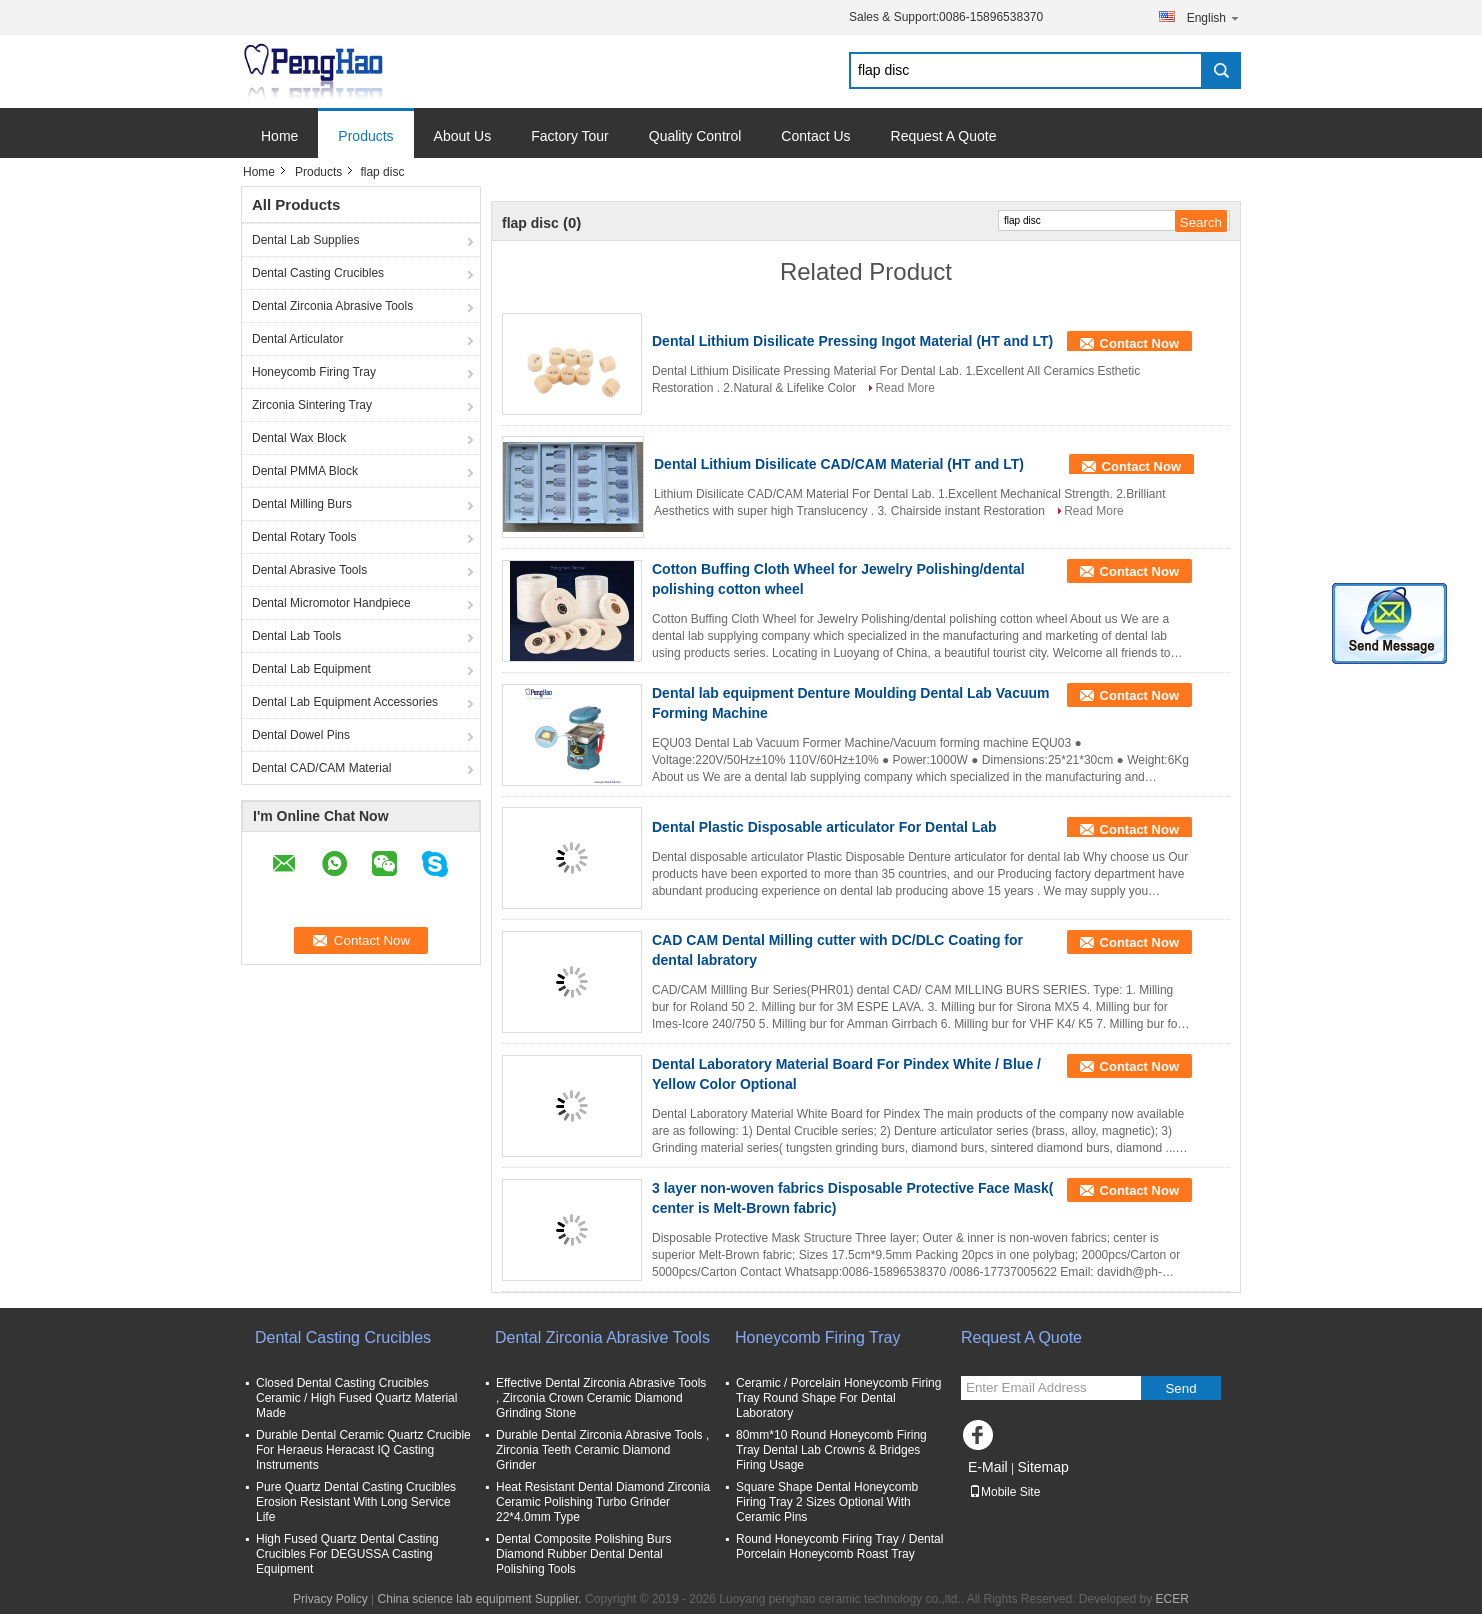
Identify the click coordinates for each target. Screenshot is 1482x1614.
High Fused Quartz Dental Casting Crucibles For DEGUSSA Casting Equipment (347, 1554)
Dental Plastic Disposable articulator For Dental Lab (824, 827)
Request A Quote (944, 136)
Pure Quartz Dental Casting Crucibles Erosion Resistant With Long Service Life (356, 1502)
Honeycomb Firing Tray (314, 372)
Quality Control (695, 136)
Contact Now (1139, 343)
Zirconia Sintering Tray (312, 405)
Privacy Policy (330, 1599)
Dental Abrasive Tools (309, 570)
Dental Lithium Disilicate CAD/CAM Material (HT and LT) (839, 464)
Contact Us (815, 136)
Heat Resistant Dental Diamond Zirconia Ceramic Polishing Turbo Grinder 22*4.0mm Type (603, 1502)
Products (365, 136)
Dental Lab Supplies (305, 240)
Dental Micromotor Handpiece (331, 603)
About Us (463, 136)
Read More (904, 388)
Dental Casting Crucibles (318, 273)
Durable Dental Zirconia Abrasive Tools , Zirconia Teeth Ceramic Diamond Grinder (602, 1450)
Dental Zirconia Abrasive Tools (332, 306)
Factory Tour (570, 136)
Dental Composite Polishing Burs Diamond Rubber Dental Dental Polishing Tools (583, 1554)
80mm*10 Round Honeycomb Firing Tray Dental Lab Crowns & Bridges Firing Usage (831, 1450)
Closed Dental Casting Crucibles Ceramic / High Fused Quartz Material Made (356, 1398)
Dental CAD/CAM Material (321, 768)
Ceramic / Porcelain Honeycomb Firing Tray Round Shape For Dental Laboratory (838, 1398)
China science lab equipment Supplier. (481, 1599)
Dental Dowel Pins (301, 735)
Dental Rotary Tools (304, 537)
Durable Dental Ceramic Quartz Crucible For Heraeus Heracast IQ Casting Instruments (363, 1450)
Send (1180, 1388)
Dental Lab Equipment (311, 669)
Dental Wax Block (299, 438)
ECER (1172, 1599)
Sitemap (1042, 1467)
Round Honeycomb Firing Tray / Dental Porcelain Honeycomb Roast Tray (839, 1546)
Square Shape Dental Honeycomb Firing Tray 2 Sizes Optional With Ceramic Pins (827, 1502)
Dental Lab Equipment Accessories (345, 702)
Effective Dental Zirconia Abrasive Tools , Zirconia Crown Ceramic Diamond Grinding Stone (601, 1398)
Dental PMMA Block (305, 471)
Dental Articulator (297, 339)
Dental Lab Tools (296, 636)
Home (279, 136)
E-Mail (988, 1467)
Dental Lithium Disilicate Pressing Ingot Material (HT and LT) (852, 341)
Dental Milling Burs (302, 504)
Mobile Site (1004, 1492)
